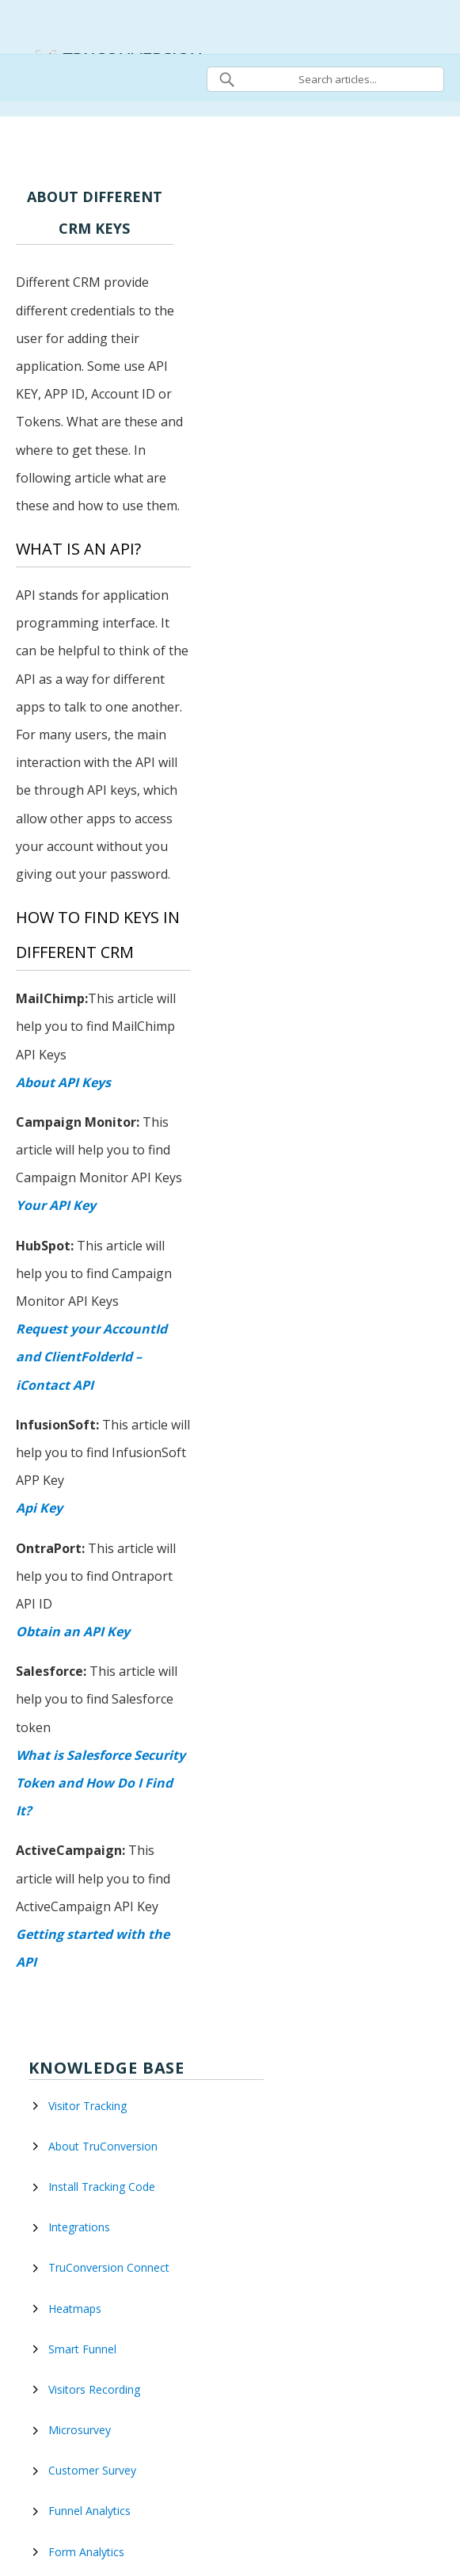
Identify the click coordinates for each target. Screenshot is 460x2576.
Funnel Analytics (89, 2510)
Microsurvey (79, 2429)
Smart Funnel (82, 2349)
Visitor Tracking (87, 2105)
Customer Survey (92, 2470)
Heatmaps (74, 2308)
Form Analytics (86, 2551)
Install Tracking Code (101, 2186)
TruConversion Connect (108, 2267)
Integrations (79, 2226)
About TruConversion (103, 2146)
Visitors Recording (94, 2389)
